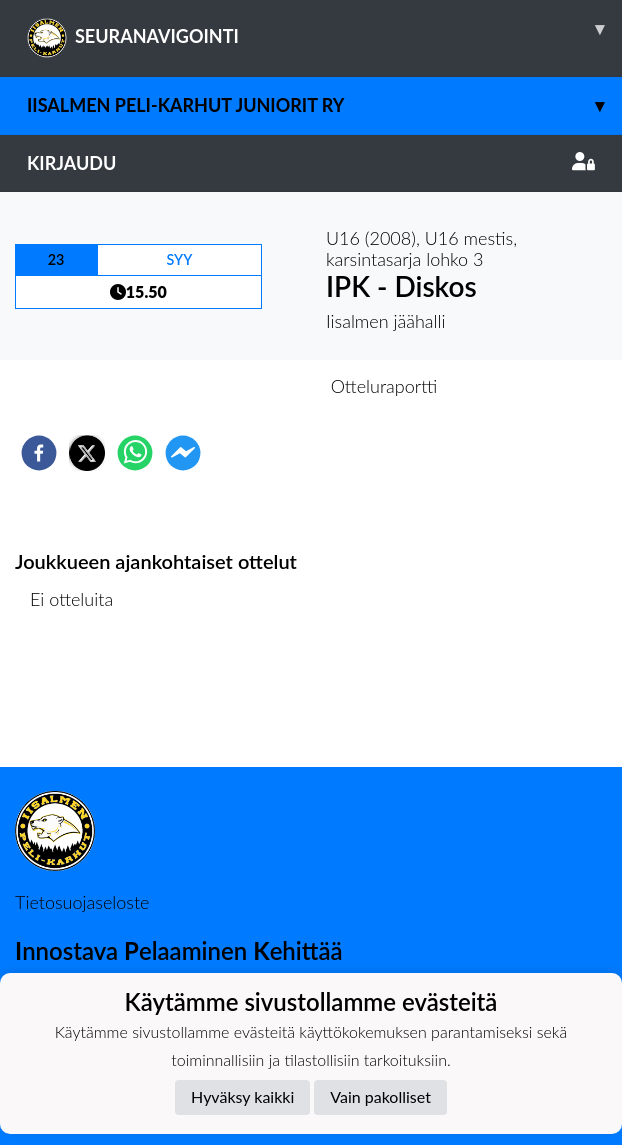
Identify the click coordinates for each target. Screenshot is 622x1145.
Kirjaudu (311, 163)
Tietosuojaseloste (82, 902)
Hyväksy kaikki (242, 1096)
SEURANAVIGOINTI (324, 29)
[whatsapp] (135, 453)
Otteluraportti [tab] (384, 386)
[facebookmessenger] (183, 453)
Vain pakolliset (380, 1096)
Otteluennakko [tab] (242, 386)
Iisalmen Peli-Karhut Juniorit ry (324, 105)
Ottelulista (79, 699)
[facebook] (39, 453)
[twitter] (87, 453)
